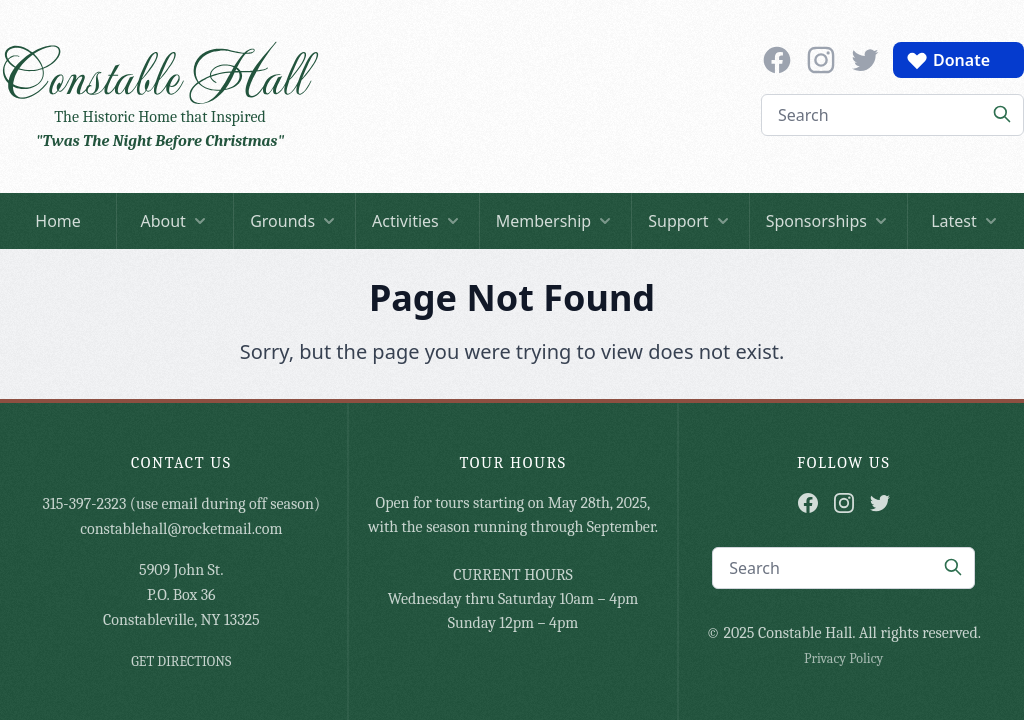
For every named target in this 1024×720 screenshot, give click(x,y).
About (174, 221)
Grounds (294, 221)
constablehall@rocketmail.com (181, 529)
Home (58, 221)
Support (690, 221)
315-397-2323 (85, 504)
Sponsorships (828, 221)
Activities (417, 221)
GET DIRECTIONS (181, 661)
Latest (966, 221)
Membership (556, 221)
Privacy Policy (843, 658)
